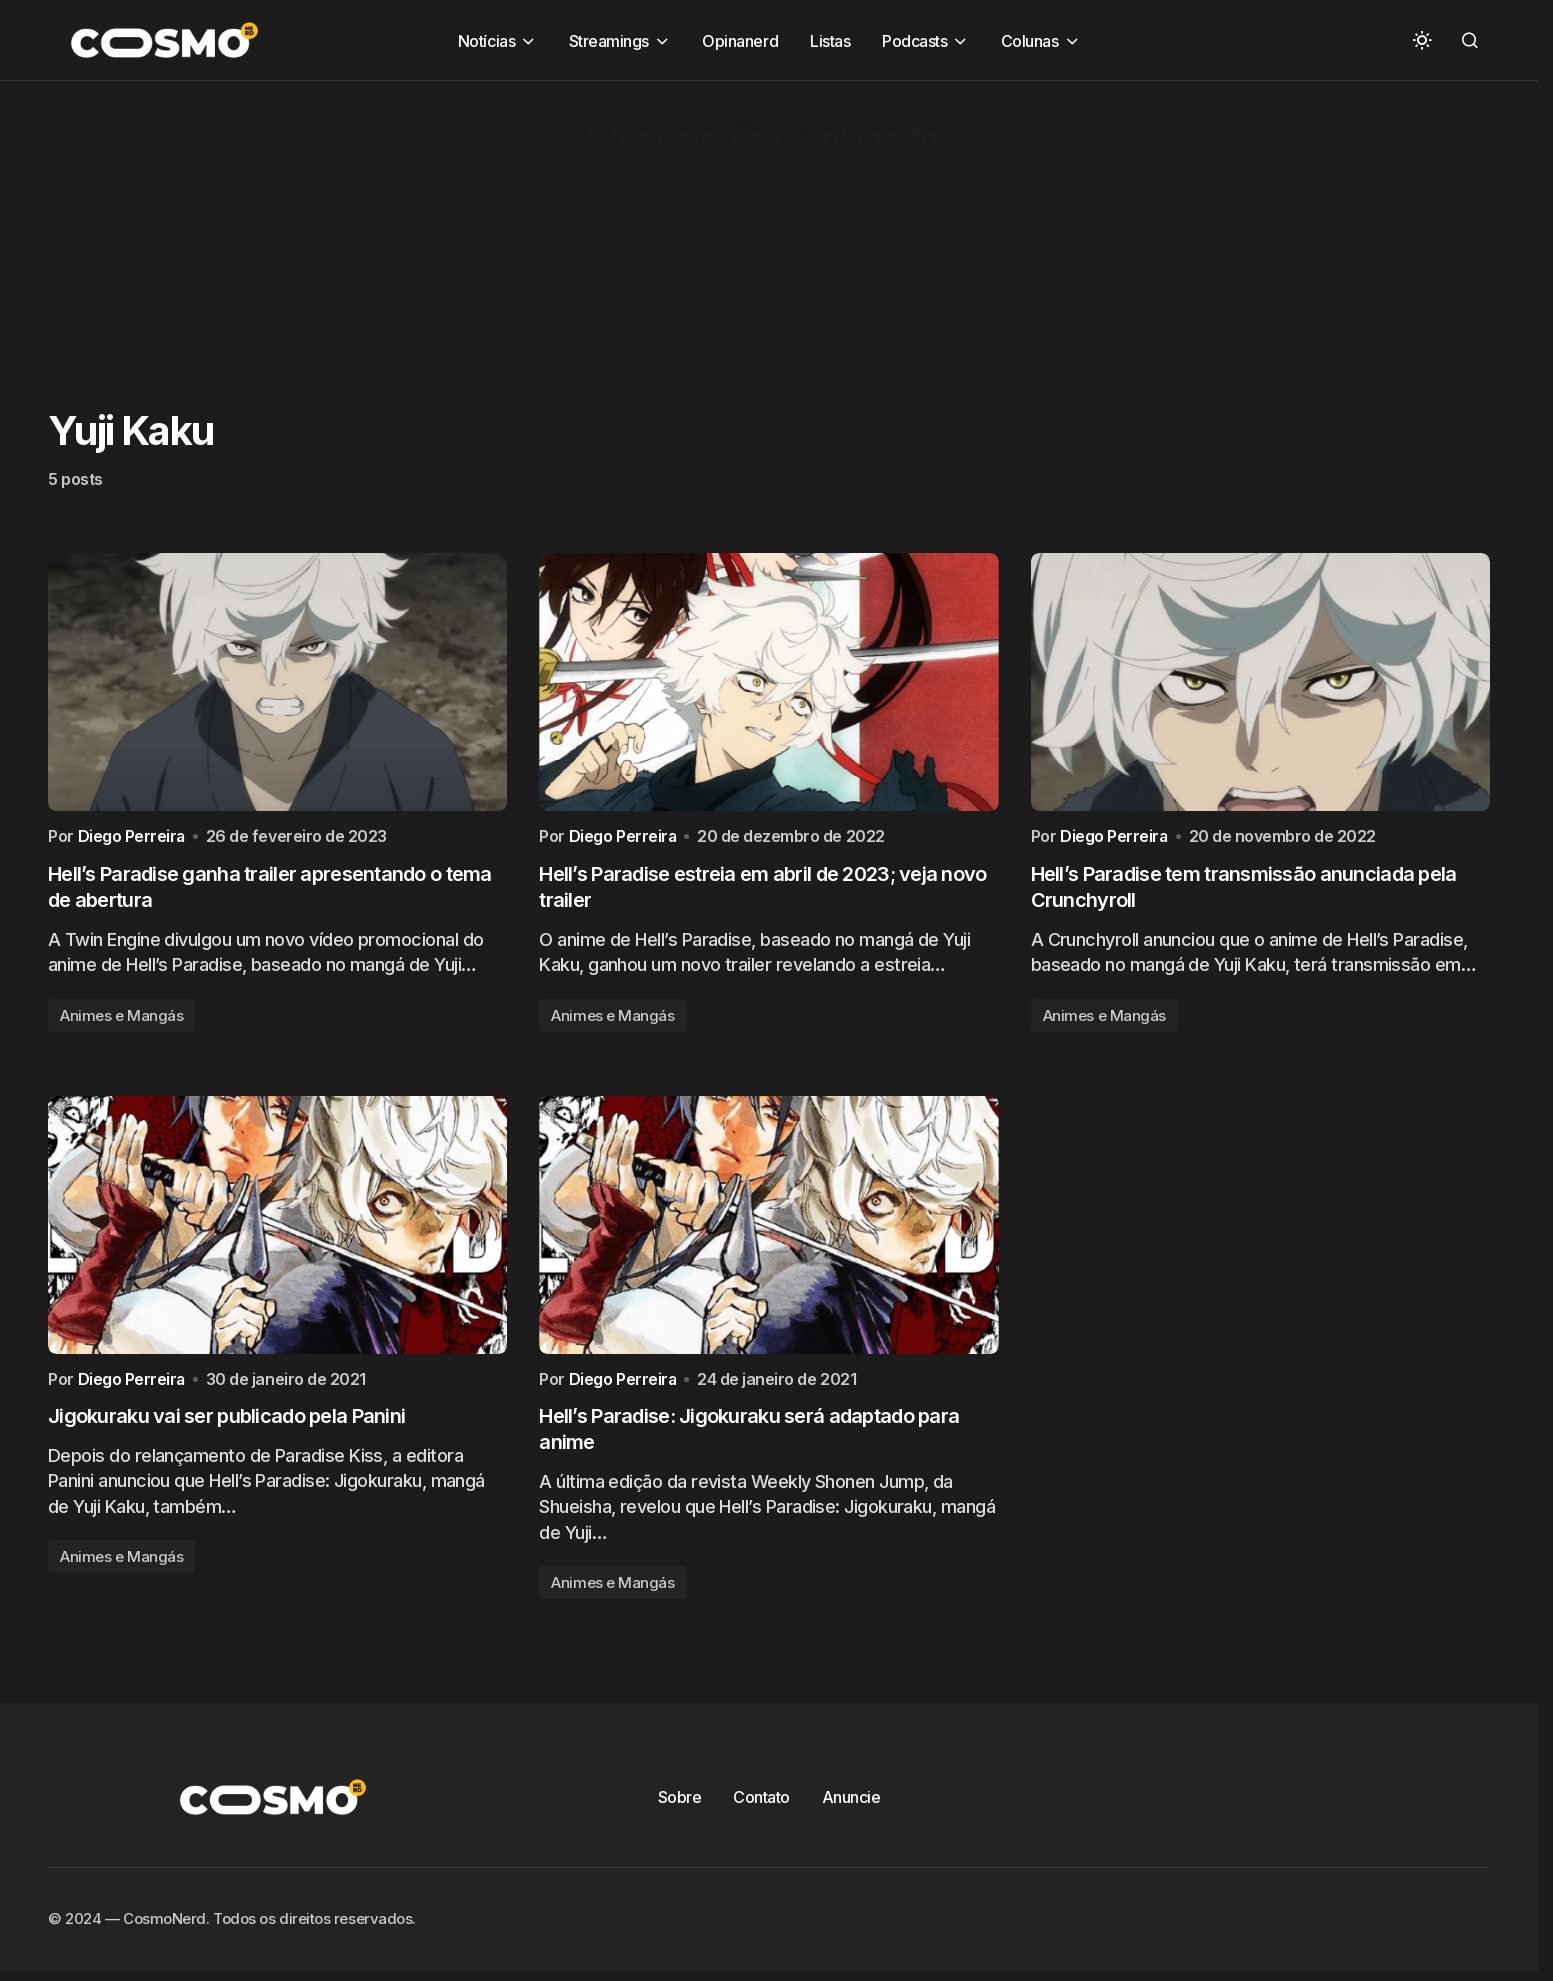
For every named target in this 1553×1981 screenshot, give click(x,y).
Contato (761, 1802)
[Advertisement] (600, 221)
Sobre (680, 1802)
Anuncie (851, 1802)
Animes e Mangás (121, 1017)
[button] (1422, 40)
